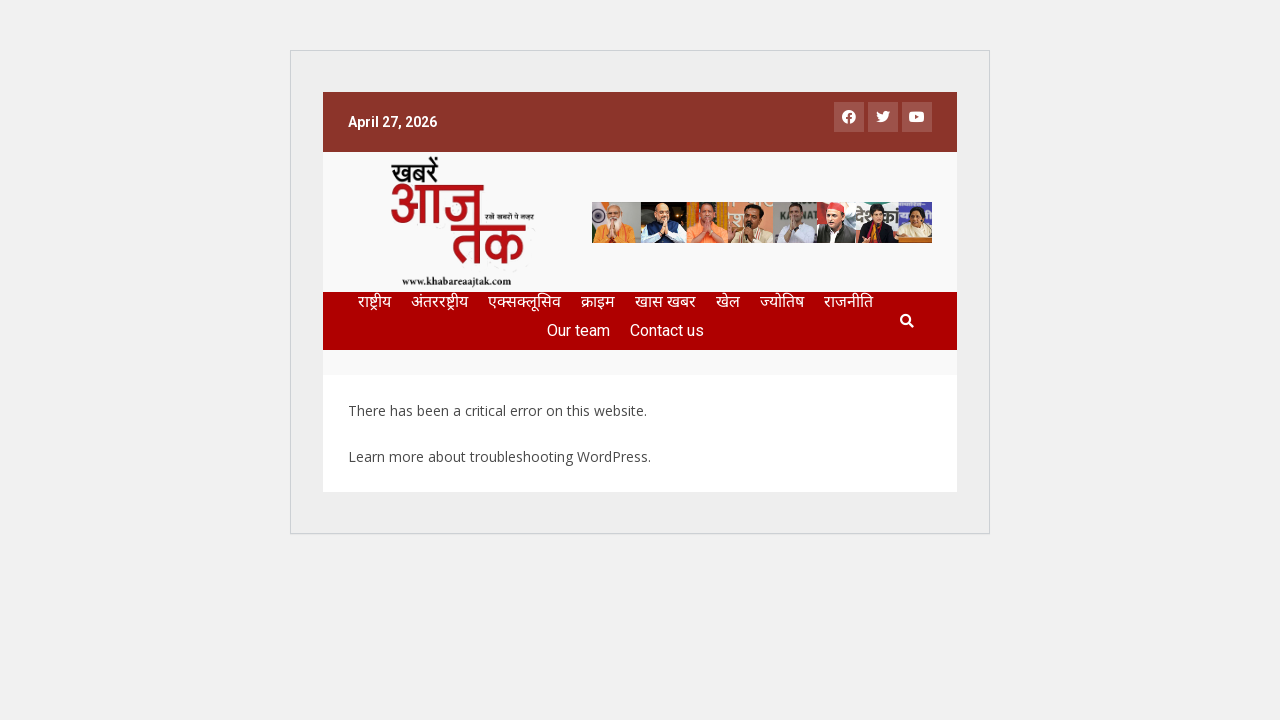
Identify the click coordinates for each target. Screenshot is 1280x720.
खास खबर (665, 301)
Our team (578, 330)
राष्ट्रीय (374, 301)
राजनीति (848, 301)
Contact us (667, 330)
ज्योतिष (782, 301)
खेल (728, 301)
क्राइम (598, 301)
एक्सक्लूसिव (524, 301)
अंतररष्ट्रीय (439, 301)
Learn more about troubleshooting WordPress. (499, 456)
